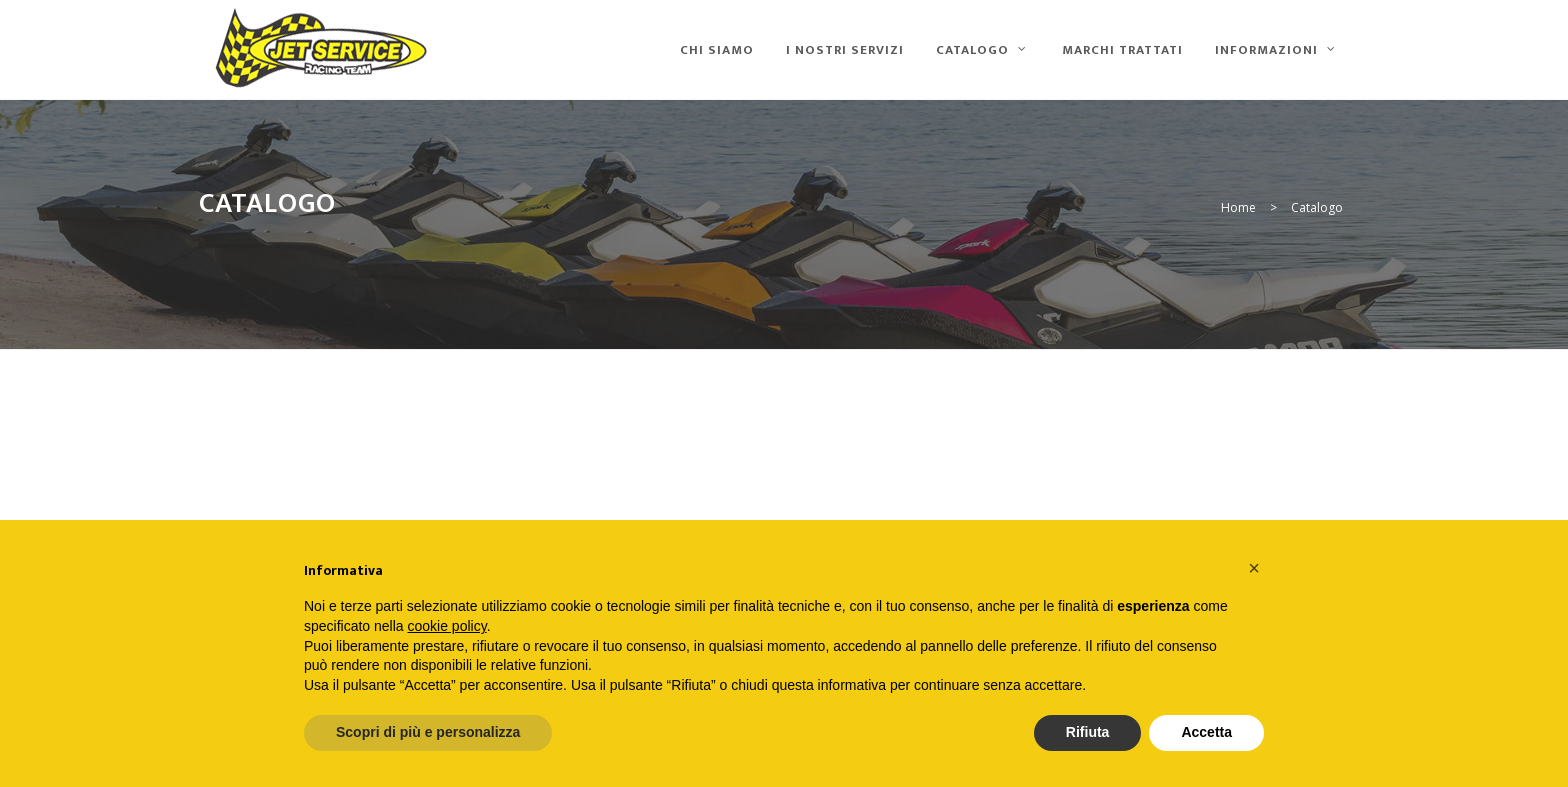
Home (1238, 207)
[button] (1254, 568)
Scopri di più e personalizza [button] (428, 732)
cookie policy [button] (447, 626)
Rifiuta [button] (1088, 732)
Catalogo (1317, 207)
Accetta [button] (1206, 732)
